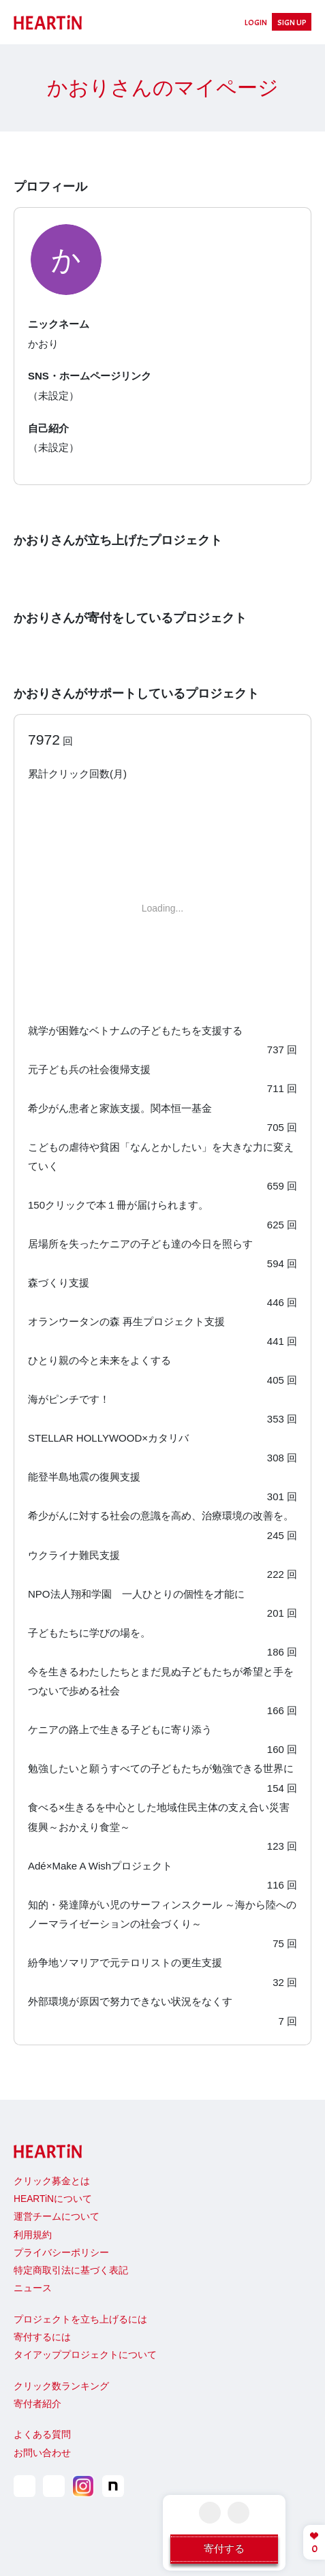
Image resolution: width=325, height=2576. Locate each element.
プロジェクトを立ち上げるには (80, 2319)
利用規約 (33, 2235)
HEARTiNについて (53, 2199)
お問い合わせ (42, 2453)
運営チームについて (56, 2217)
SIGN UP (292, 22)
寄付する (224, 2548)
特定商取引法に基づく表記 (71, 2270)
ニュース (33, 2288)
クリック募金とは (52, 2181)
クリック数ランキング (61, 2386)
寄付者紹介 (37, 2404)
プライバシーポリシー (61, 2253)
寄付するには (42, 2337)
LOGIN (256, 22)
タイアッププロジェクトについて (85, 2355)
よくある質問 (42, 2435)
